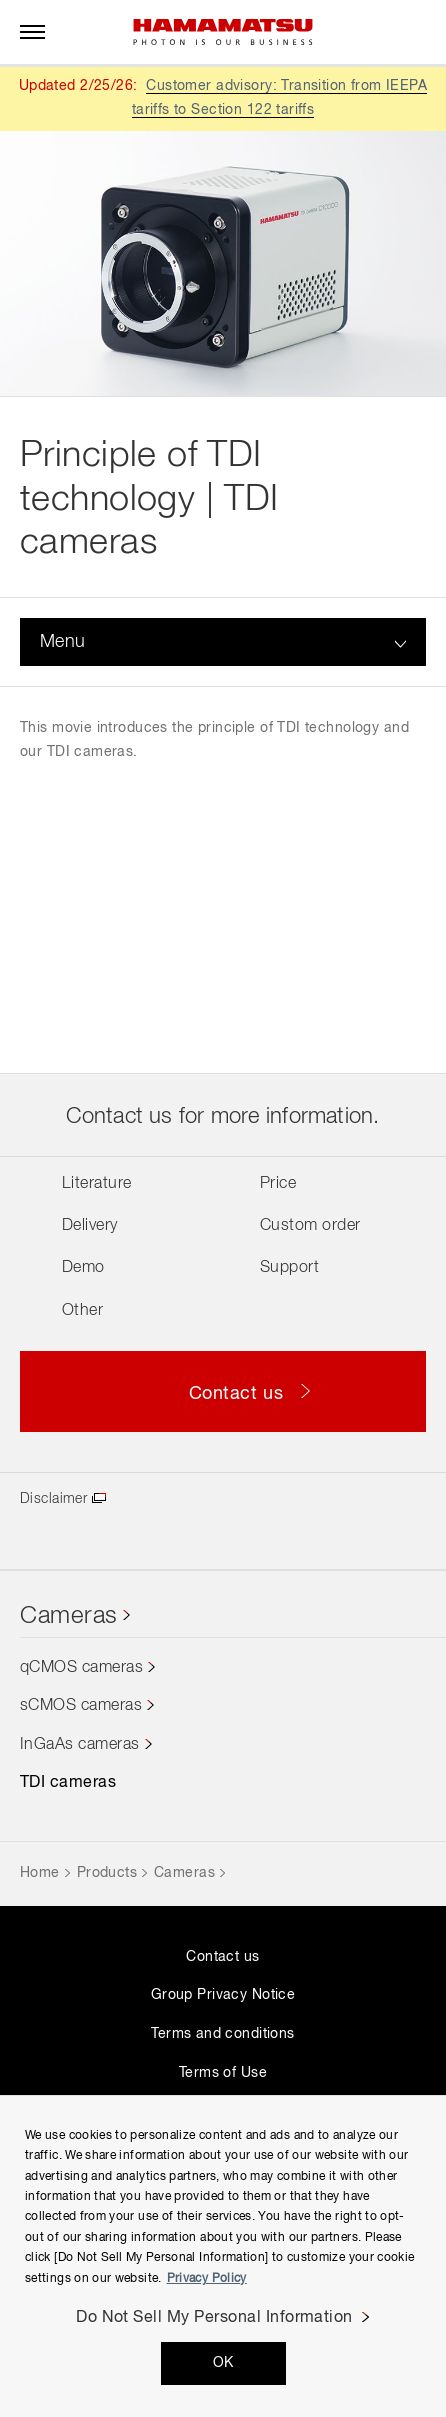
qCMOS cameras (81, 1668)
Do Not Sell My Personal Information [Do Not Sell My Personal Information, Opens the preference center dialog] (214, 2318)
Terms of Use (223, 2073)
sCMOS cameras (81, 1706)
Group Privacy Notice (223, 1995)
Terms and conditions (222, 2034)
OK (223, 2363)
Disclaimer (53, 1499)
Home (40, 1873)
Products (107, 1873)
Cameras (69, 1616)
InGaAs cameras (80, 1745)
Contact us (222, 1957)
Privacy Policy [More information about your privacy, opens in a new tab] (207, 2279)
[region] (223, 2256)
